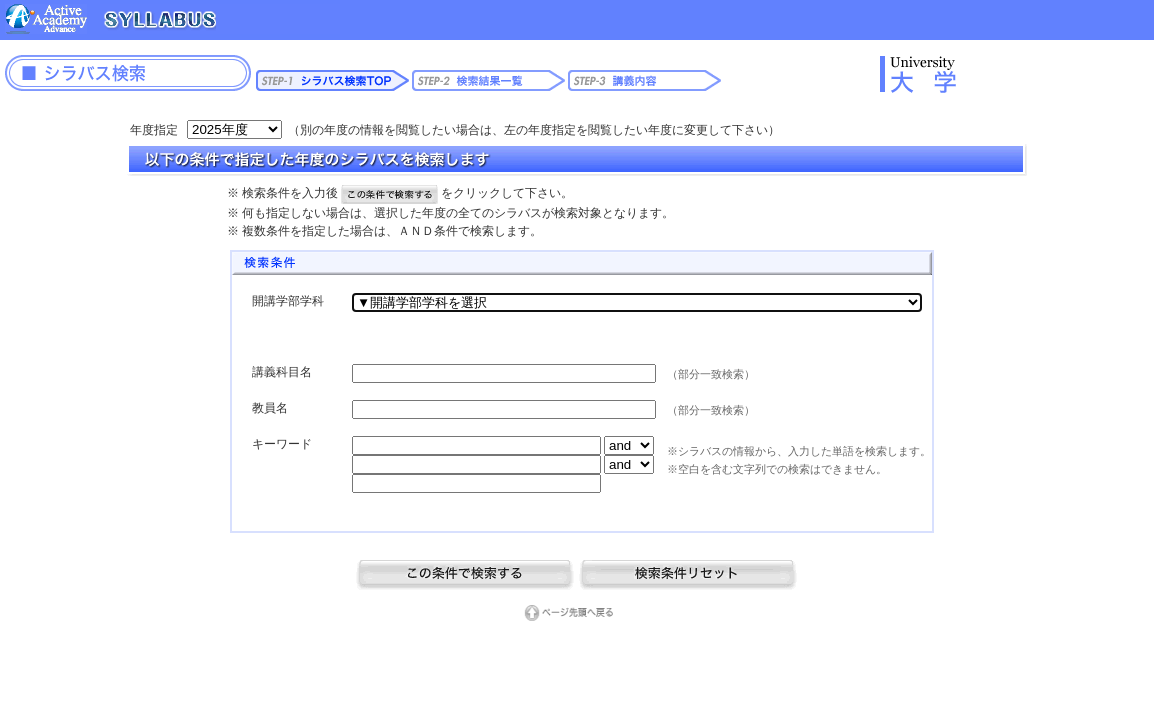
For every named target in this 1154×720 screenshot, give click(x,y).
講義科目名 (282, 372)
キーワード (282, 444)
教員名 (270, 408)
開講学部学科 (288, 301)
